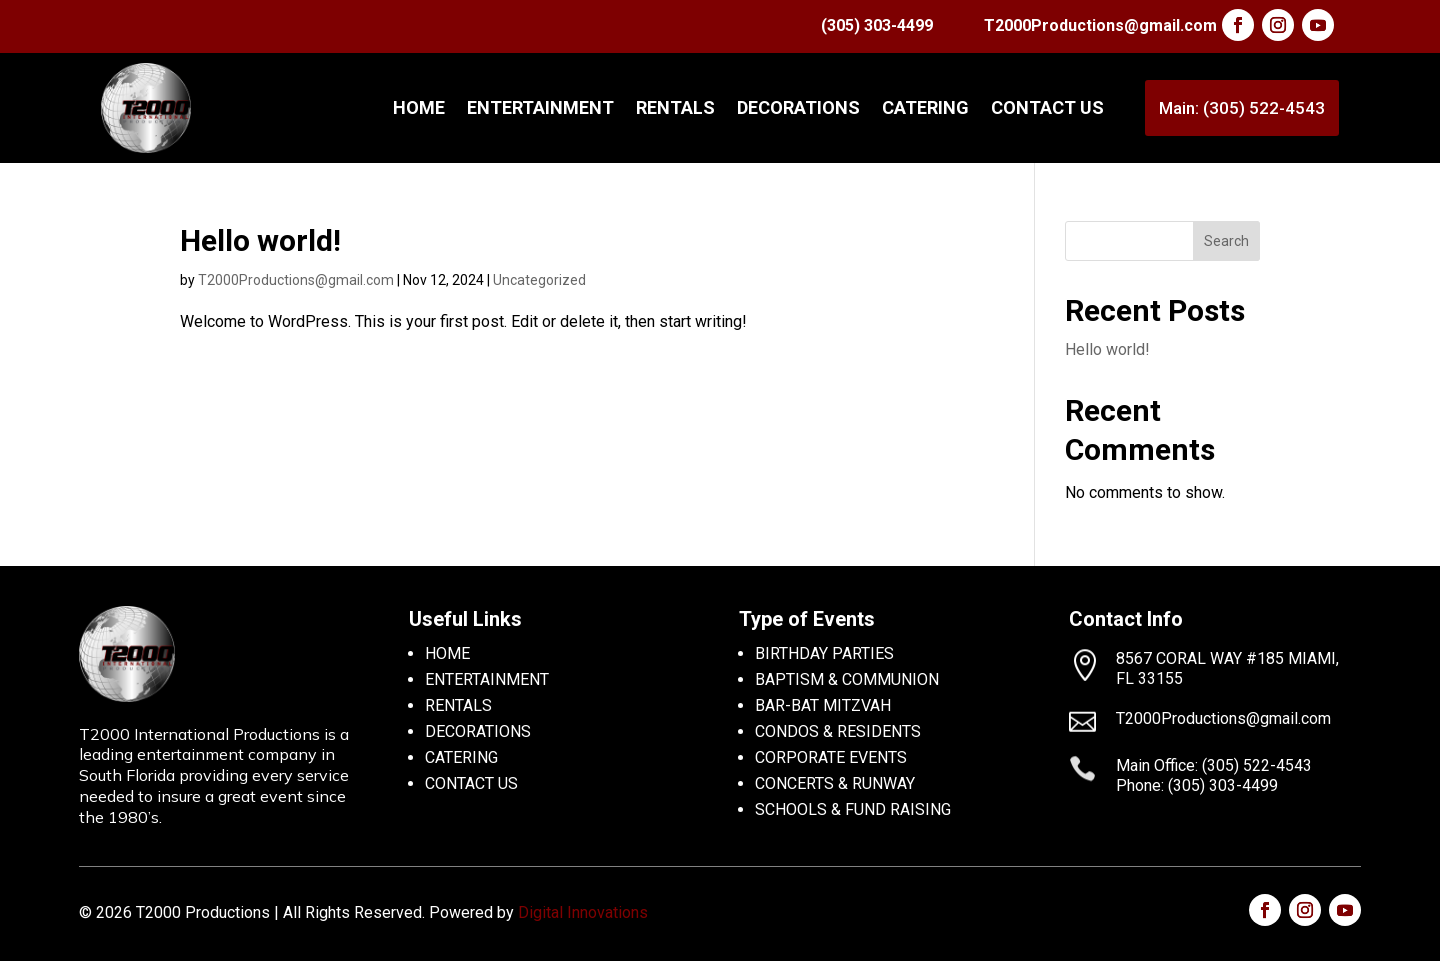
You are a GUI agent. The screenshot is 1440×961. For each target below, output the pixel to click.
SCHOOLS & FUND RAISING (853, 809)
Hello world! (260, 240)
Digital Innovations (583, 912)
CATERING (925, 107)
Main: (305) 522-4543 (1242, 108)
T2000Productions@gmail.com (1100, 25)
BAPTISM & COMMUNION (847, 679)
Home (419, 107)
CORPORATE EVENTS (831, 757)
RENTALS (675, 107)
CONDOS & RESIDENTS (838, 731)
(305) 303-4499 (877, 25)
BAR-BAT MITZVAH (823, 705)
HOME (447, 653)
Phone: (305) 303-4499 (1197, 785)
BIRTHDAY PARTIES (824, 653)
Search (1226, 241)
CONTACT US (1047, 107)
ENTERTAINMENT (540, 107)
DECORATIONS (798, 107)
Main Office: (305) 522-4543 (1214, 765)
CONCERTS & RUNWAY (835, 783)
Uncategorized (539, 280)
